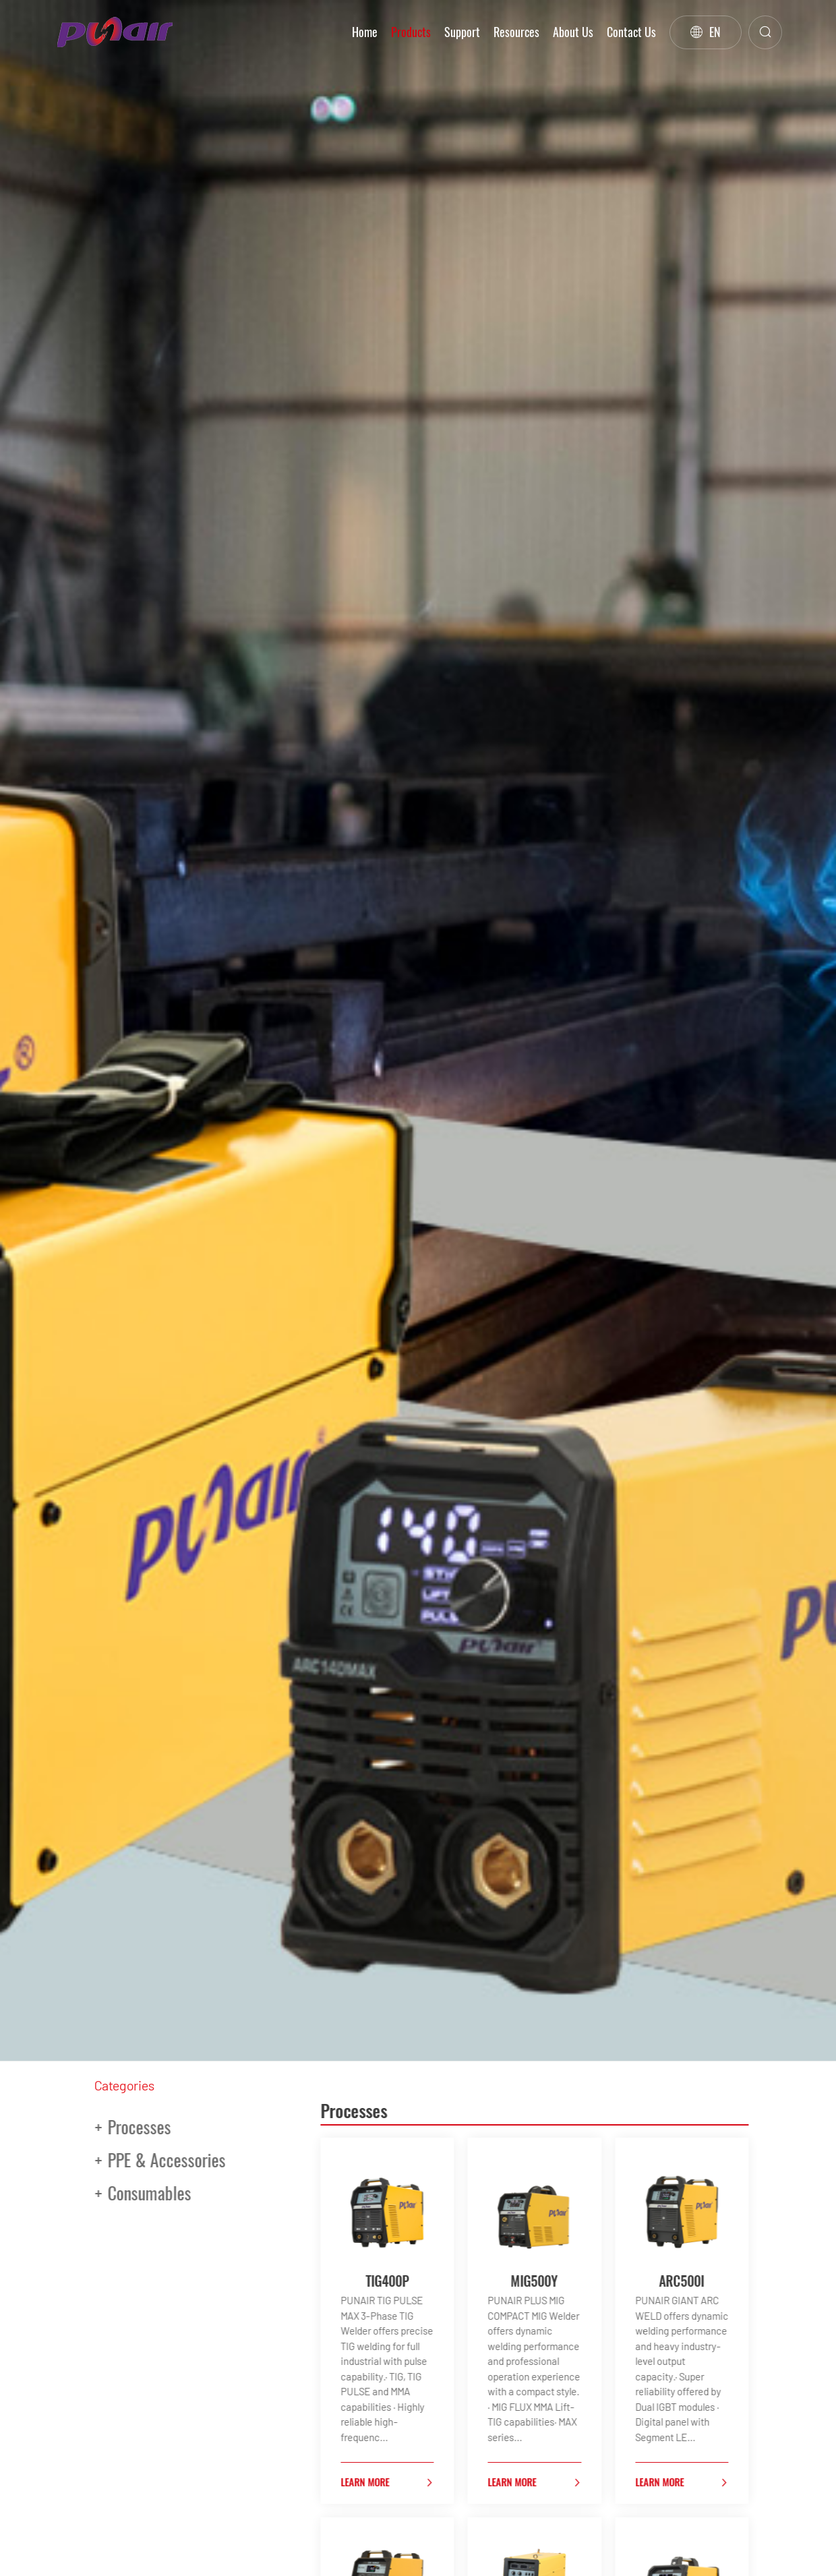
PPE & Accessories (140, 2160)
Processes (112, 2127)
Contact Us (631, 32)
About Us (573, 32)
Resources (516, 32)
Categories (124, 2085)
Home (365, 32)
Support (462, 32)
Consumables (123, 2193)
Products (411, 32)
